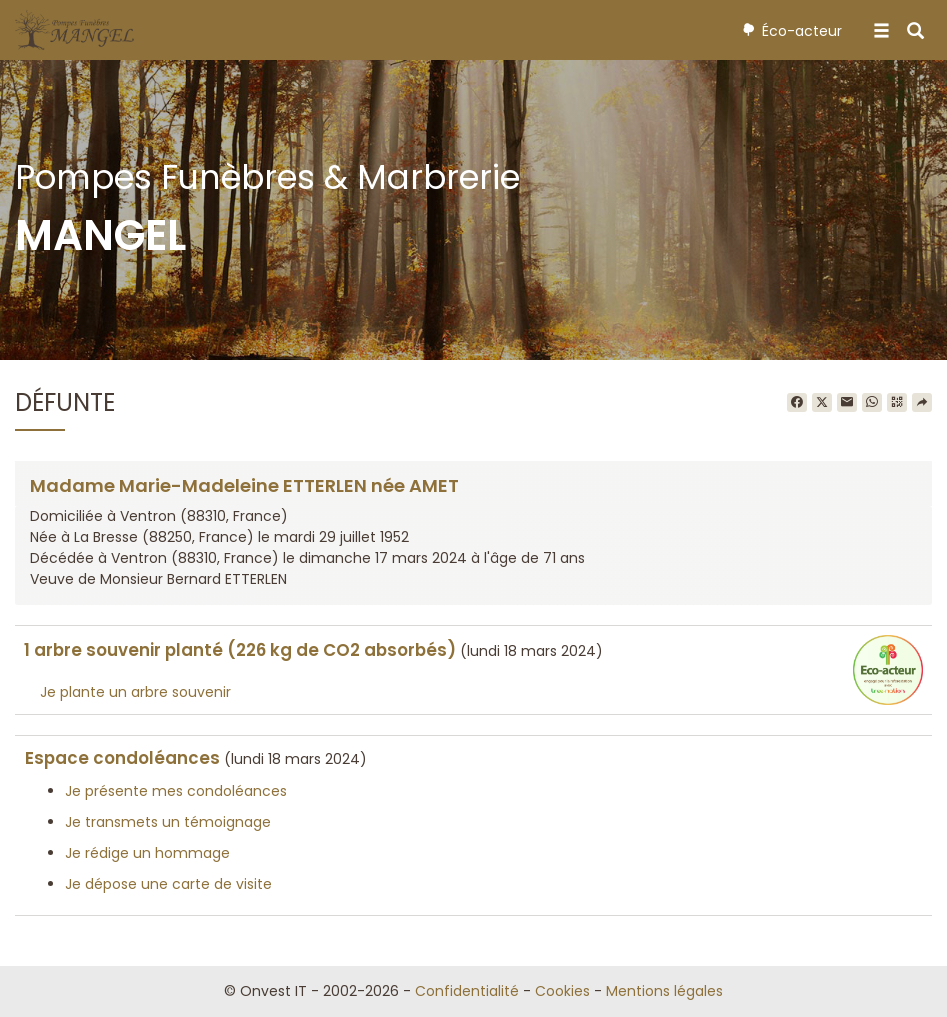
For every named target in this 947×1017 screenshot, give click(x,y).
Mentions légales (664, 991)
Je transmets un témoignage (168, 822)
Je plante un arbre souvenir (135, 692)
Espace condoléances (122, 758)
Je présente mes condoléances (176, 791)
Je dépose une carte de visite (168, 884)
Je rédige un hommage (147, 853)
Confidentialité (467, 991)
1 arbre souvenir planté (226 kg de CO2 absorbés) (240, 650)
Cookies (562, 991)
